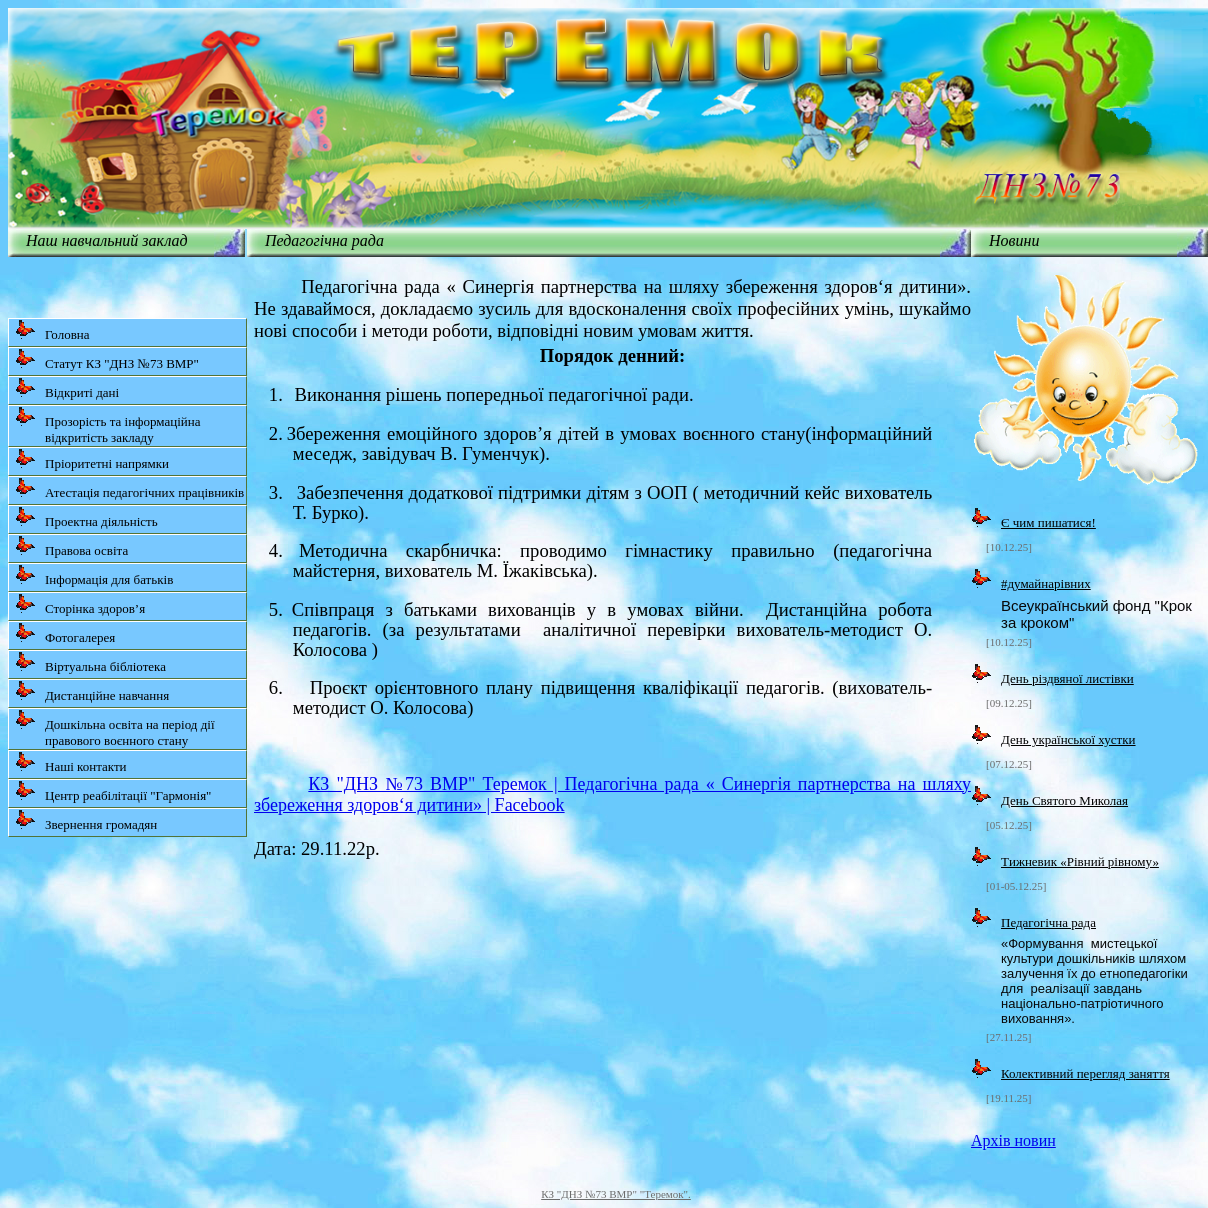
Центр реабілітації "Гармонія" (113, 791)
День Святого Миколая (1064, 800)
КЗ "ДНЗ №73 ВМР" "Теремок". (616, 1194)
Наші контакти (71, 762)
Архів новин (1013, 1140)
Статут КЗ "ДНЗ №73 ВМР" (107, 359)
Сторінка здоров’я (80, 604)
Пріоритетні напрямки (92, 459)
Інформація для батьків (94, 575)
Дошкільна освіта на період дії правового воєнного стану (115, 728)
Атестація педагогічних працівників (129, 488)
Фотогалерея (65, 633)
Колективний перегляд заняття (1085, 1073)
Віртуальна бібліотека (90, 662)
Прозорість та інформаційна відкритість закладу (108, 425)
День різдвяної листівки (1067, 678)
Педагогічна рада (1048, 922)
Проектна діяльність (86, 517)
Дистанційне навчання (92, 691)
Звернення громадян (86, 820)
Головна (52, 330)
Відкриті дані (67, 388)
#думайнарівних (1046, 583)
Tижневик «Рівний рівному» (1080, 861)
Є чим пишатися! (1048, 522)
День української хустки (1068, 739)
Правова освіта (71, 546)
